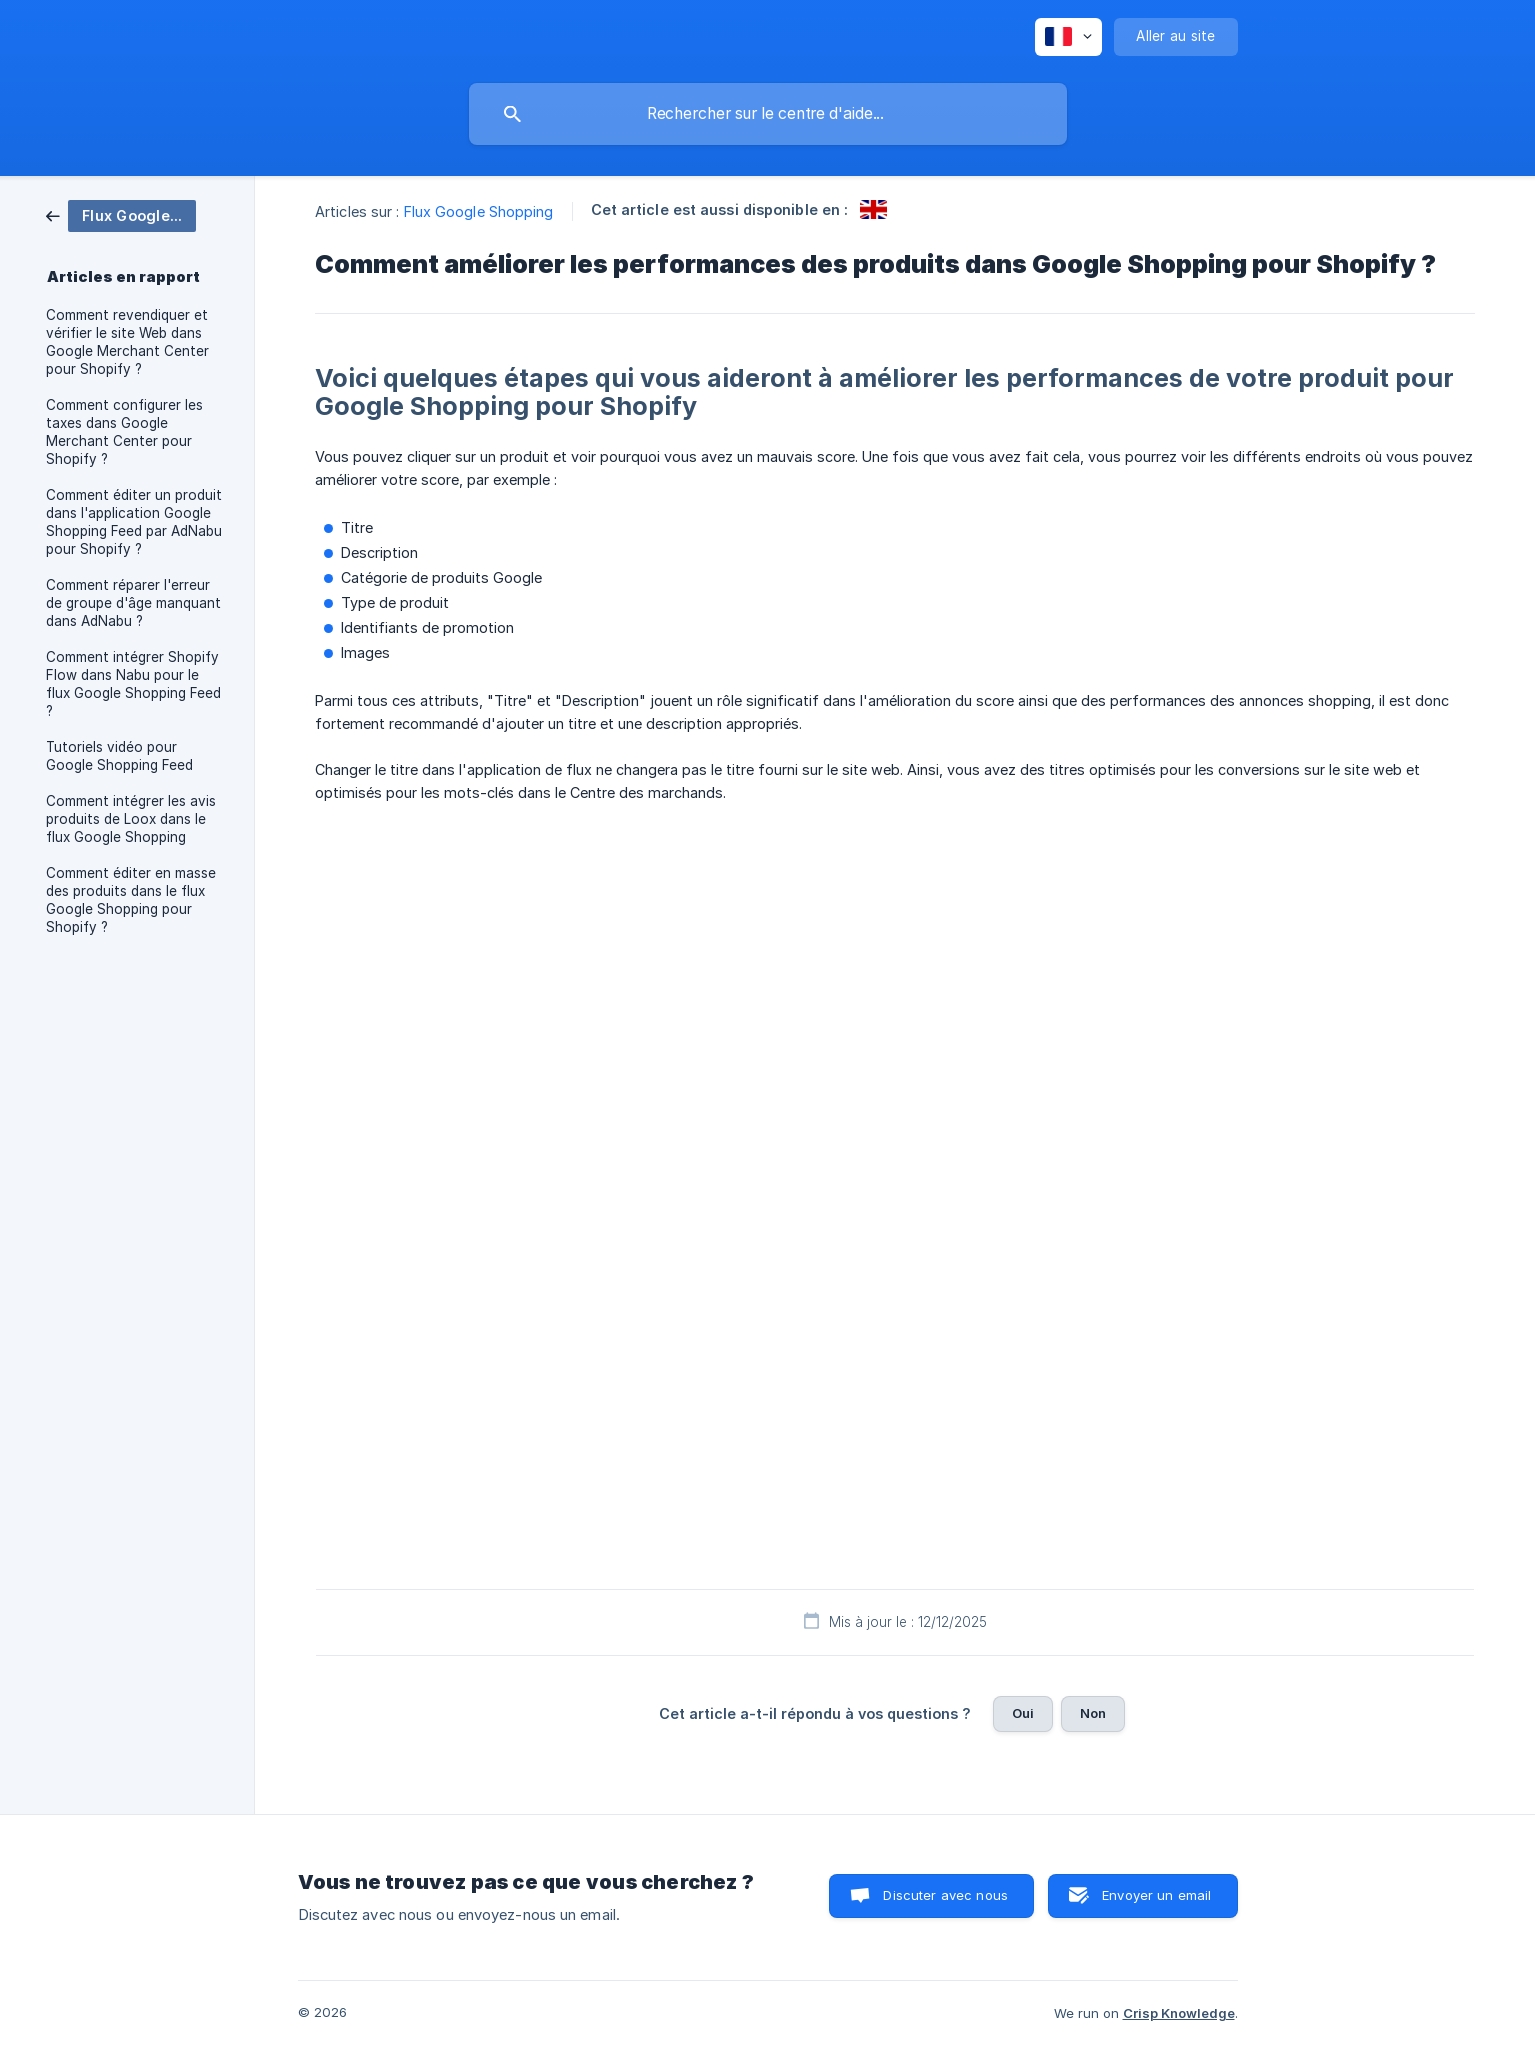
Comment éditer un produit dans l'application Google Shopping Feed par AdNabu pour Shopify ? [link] (134, 522)
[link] (121, 214)
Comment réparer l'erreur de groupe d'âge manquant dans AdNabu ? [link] (133, 603)
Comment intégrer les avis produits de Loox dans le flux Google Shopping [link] (131, 819)
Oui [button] (1023, 1713)
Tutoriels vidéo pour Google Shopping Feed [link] (119, 756)
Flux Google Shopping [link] (479, 211)
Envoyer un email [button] (1156, 1895)
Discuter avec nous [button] (945, 1895)
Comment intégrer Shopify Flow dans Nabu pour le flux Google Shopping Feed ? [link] (133, 684)
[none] (1068, 37)
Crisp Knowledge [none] (1179, 2013)
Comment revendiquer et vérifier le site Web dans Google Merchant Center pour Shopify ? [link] (127, 342)
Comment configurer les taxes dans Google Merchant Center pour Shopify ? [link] (124, 432)
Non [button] (1093, 1713)
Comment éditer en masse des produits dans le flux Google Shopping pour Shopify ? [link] (131, 900)
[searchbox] (768, 114)
